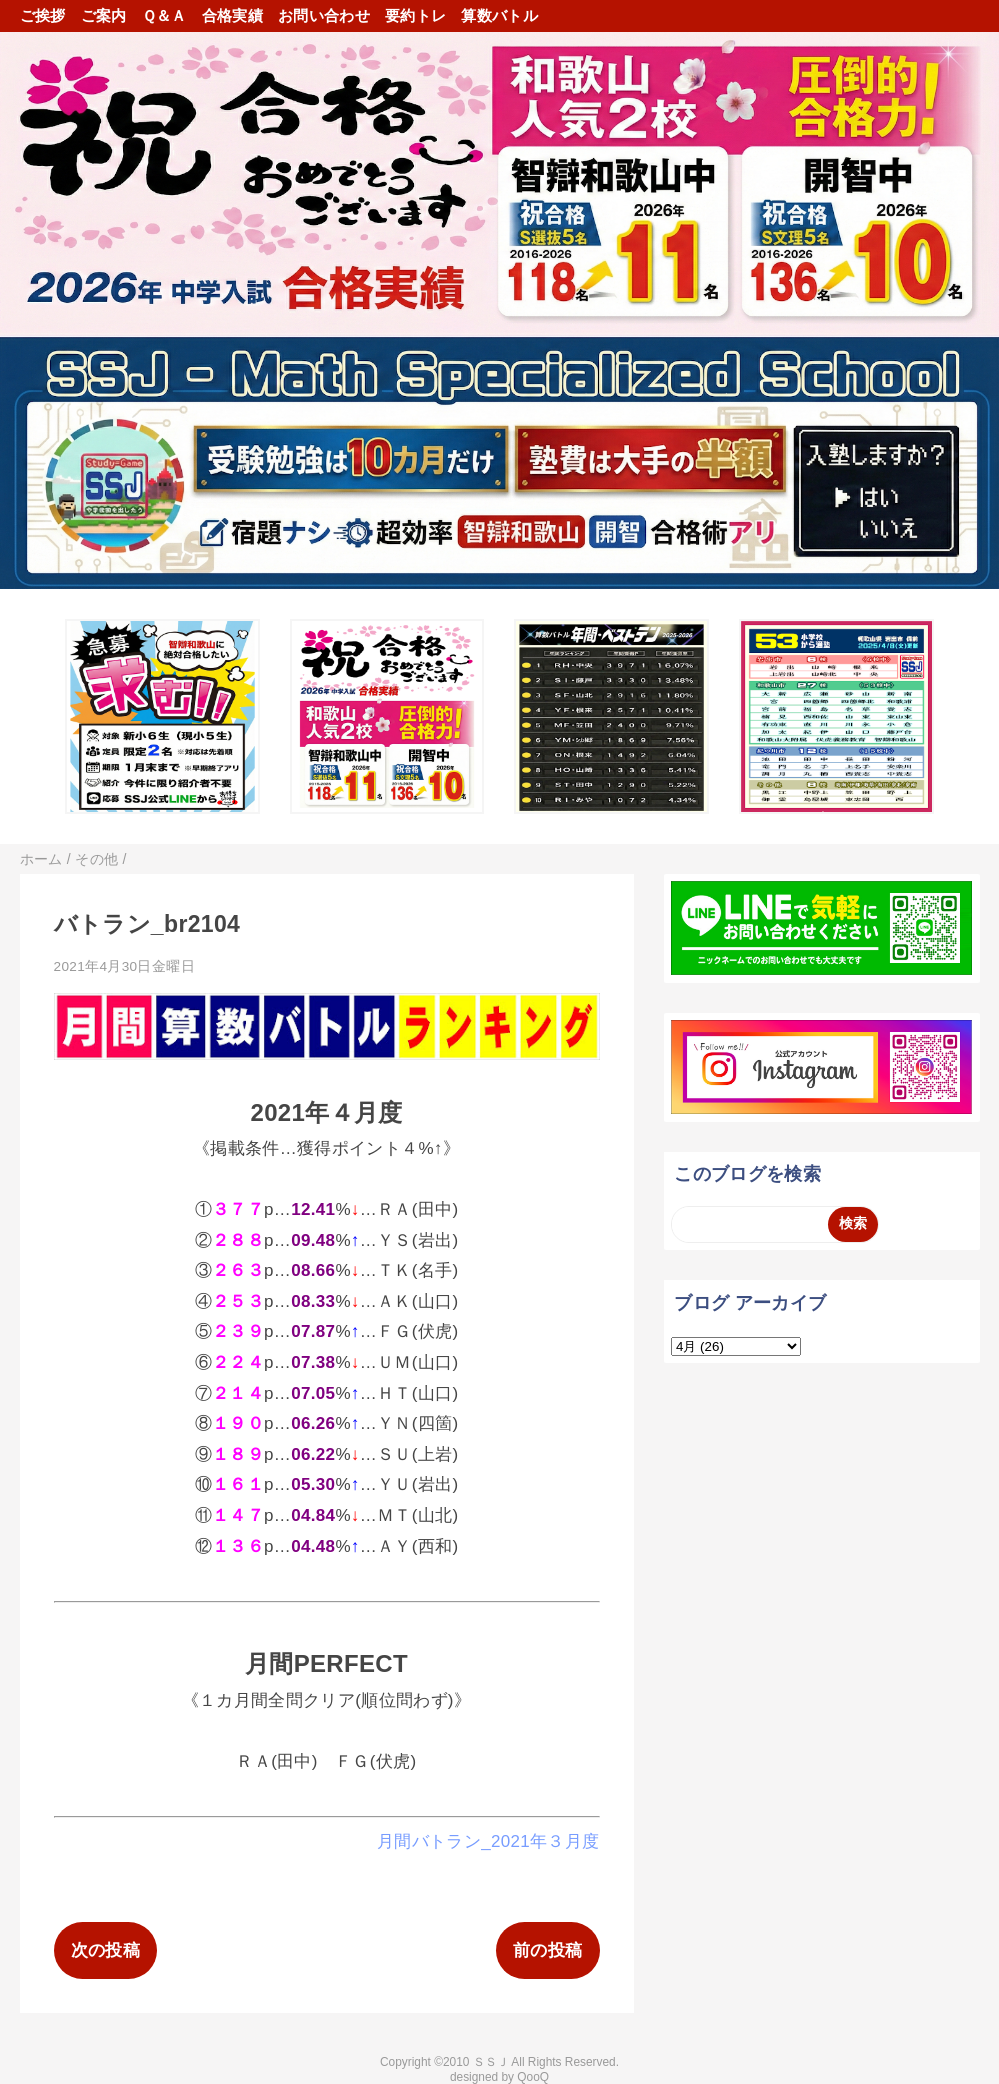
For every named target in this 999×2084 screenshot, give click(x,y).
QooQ (533, 2077)
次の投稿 (105, 1950)
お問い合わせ (324, 15)
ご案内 (104, 15)
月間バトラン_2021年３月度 (488, 1841)
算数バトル (499, 15)
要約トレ (415, 15)
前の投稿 (547, 1950)
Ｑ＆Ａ (164, 15)
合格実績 (232, 15)
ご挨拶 (43, 15)
